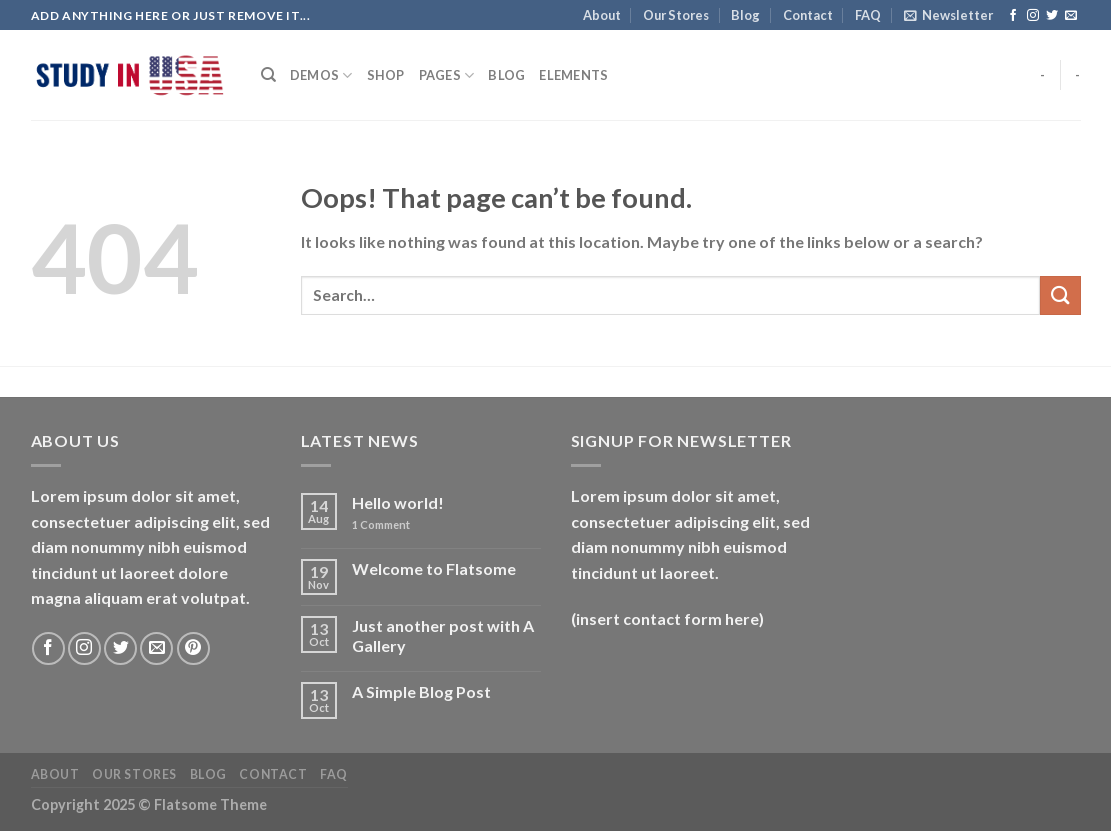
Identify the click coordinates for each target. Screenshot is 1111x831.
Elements (573, 75)
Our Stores (676, 15)
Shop (386, 75)
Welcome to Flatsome (434, 568)
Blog (745, 15)
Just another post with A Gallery (443, 635)
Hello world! (398, 502)
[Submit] (1060, 295)
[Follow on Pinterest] (193, 648)
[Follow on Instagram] (1033, 16)
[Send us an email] (1071, 16)
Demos (321, 75)
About (602, 15)
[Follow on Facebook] (1013, 16)
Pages (447, 75)
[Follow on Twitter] (1052, 16)
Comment (381, 524)
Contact (808, 15)
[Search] (268, 75)
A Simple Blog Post (421, 691)
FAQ (868, 15)
